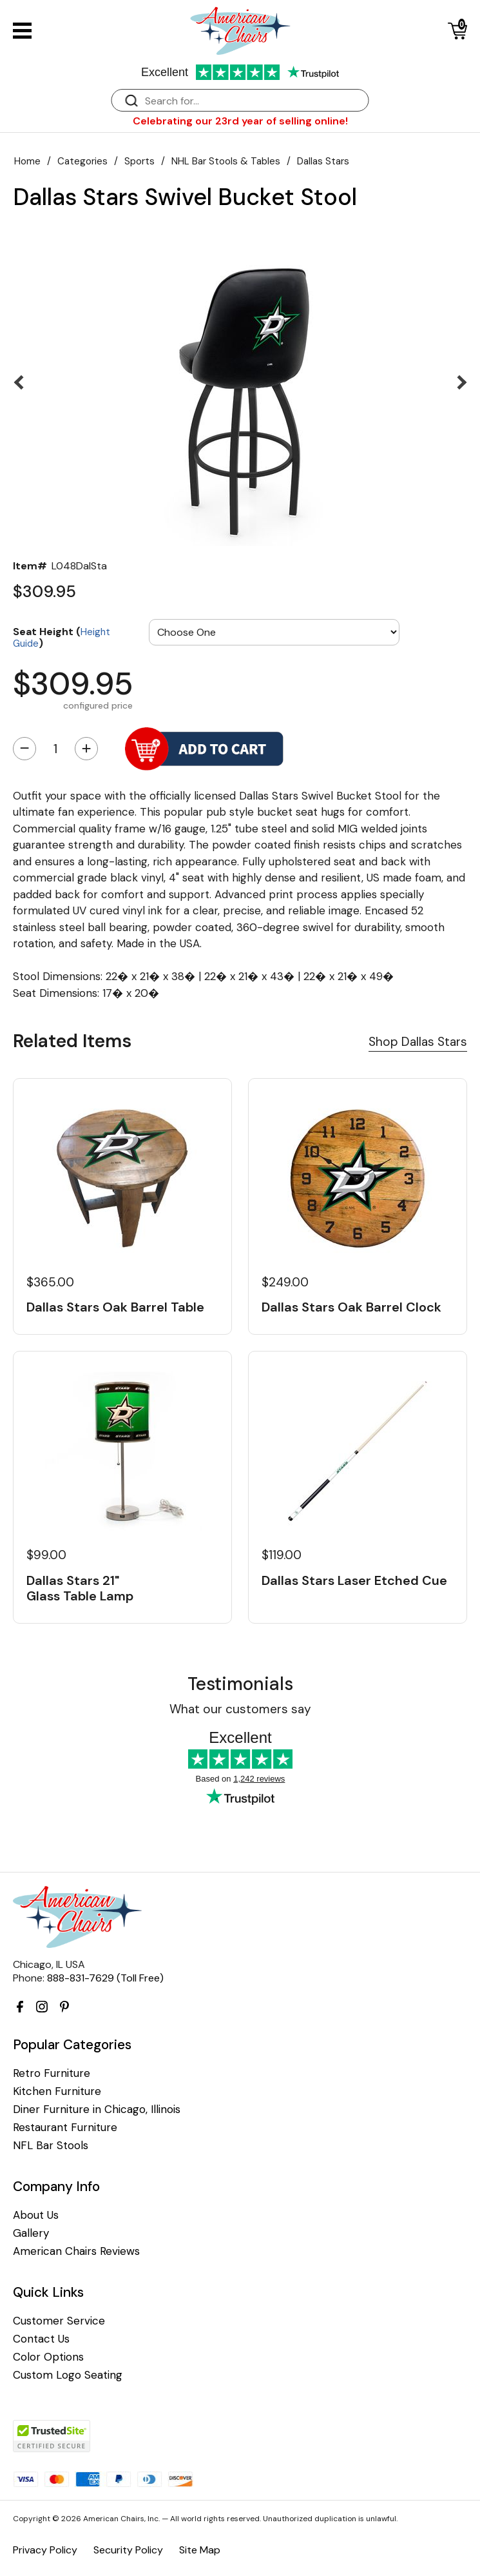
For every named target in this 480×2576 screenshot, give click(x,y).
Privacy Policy (45, 2550)
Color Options (48, 2357)
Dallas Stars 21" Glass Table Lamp (79, 1588)
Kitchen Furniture (57, 2091)
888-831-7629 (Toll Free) (105, 1978)
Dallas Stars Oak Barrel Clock (351, 1307)
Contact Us (41, 2339)
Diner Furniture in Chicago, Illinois (96, 2109)
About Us (36, 2215)
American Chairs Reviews (76, 2251)
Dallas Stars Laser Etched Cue (354, 1580)
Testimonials (240, 1684)
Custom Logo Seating (67, 2375)
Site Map (199, 2550)
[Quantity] (55, 748)
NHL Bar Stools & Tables (225, 161)
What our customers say (240, 1709)
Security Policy (128, 2550)
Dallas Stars (323, 161)
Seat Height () (61, 637)
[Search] (253, 101)
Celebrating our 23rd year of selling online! (240, 121)
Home (27, 161)
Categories (82, 161)
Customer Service (59, 2320)
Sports (139, 161)
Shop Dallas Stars (418, 1042)
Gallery (31, 2233)
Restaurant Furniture (65, 2127)
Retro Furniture (51, 2073)
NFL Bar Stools (50, 2145)
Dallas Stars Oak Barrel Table (115, 1307)
